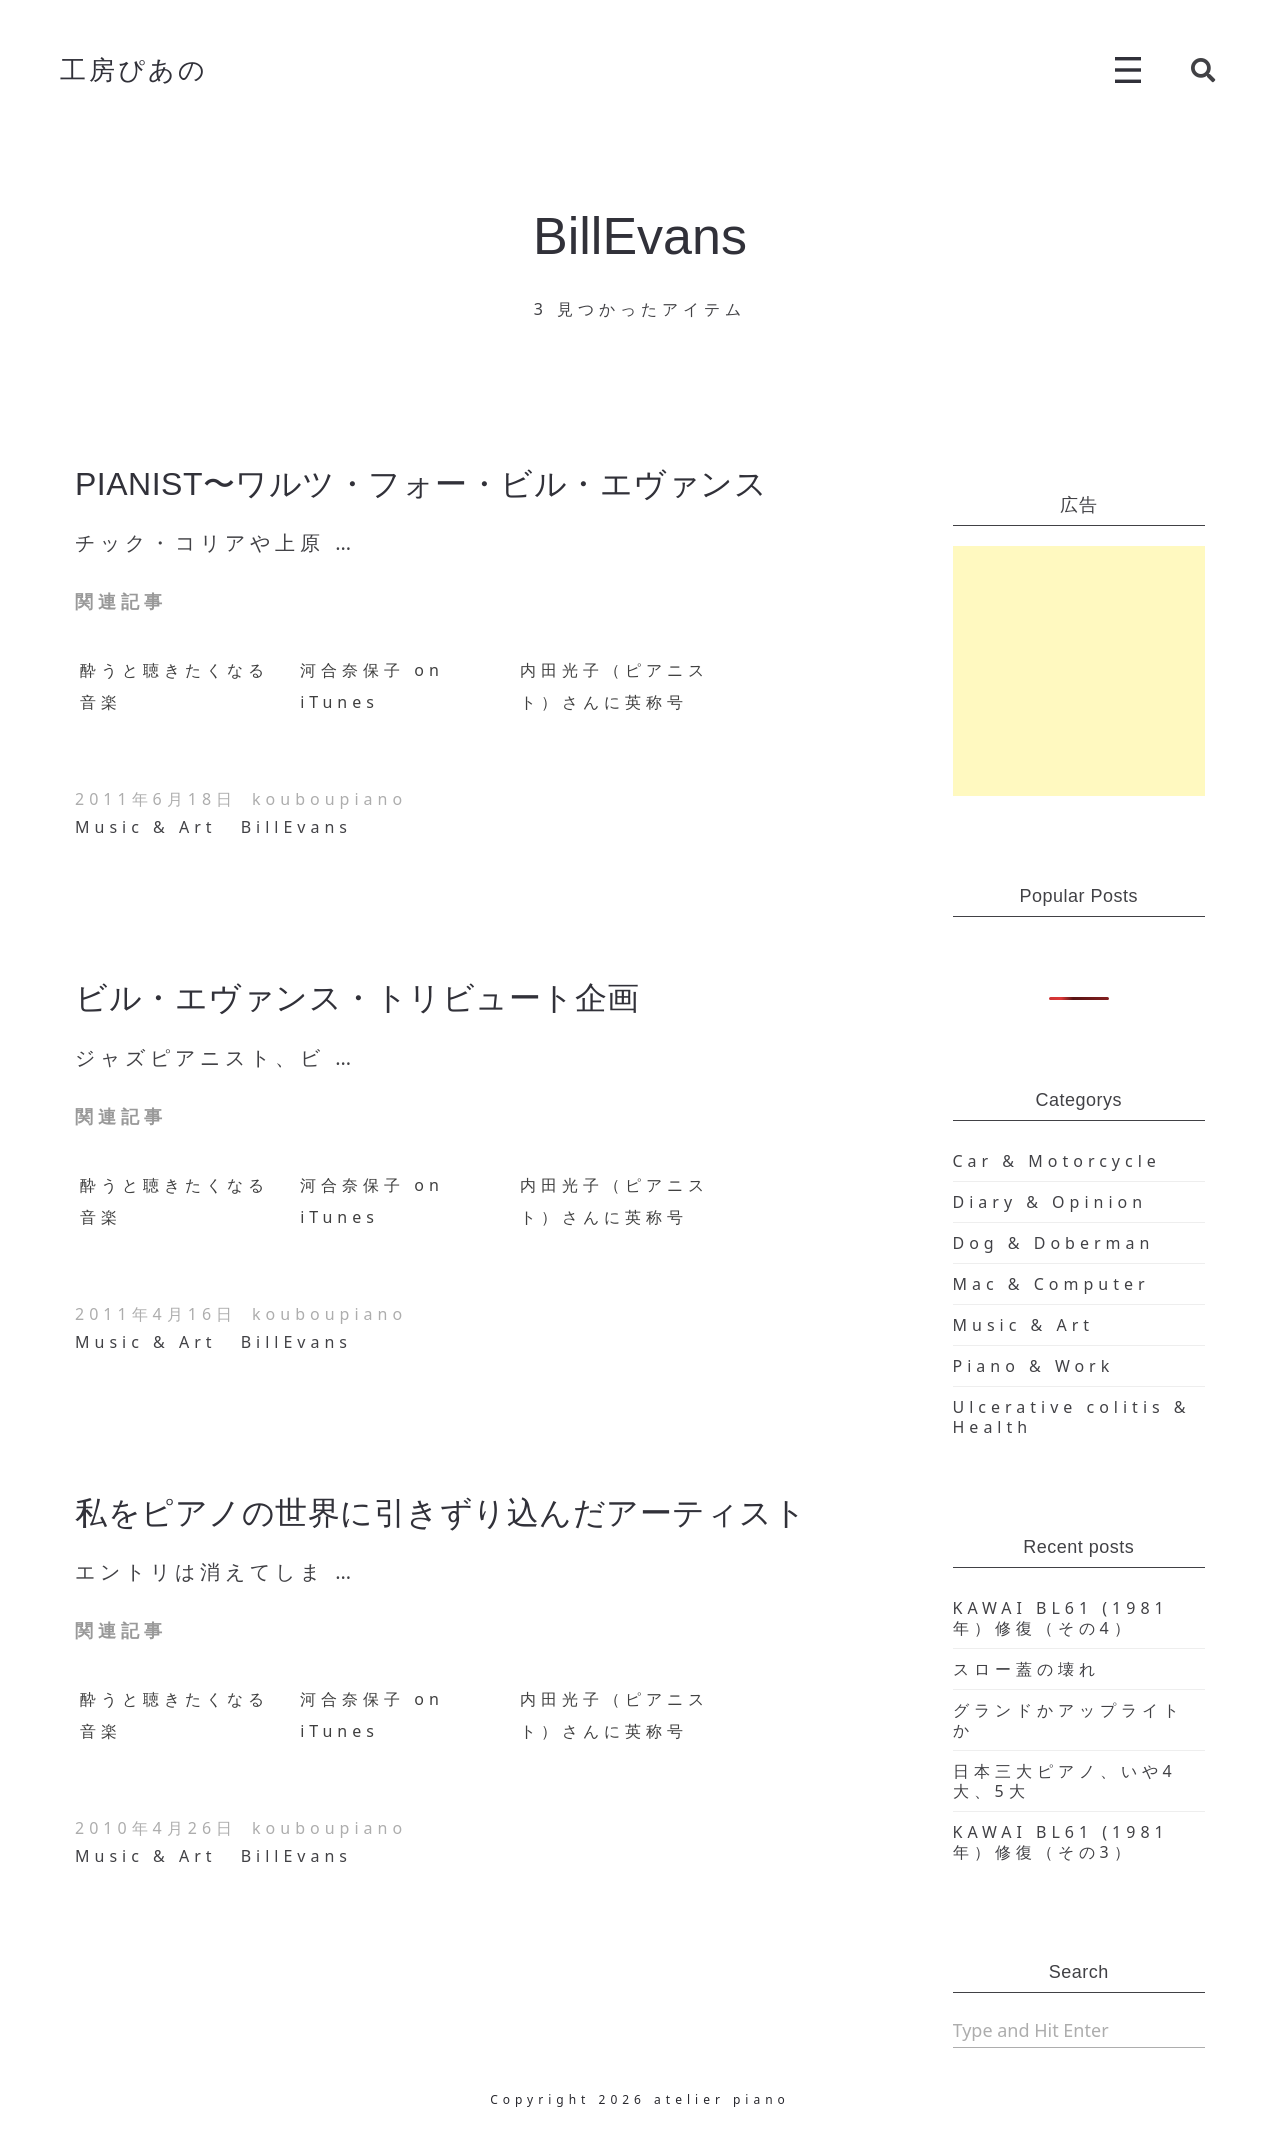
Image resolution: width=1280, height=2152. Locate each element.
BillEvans (296, 827)
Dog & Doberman (1054, 1243)
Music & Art (146, 827)
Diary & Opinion (1050, 1202)
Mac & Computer (1051, 1284)
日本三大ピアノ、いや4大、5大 (1065, 1781)
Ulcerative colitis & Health (1072, 1417)
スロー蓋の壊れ (1026, 1669)
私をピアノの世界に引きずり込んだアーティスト (440, 1513)
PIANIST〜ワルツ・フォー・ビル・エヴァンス (421, 484)
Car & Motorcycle (1057, 1161)
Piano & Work (1034, 1366)
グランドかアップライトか (1068, 1720)
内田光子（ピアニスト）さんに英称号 (614, 686)
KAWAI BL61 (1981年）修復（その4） (1061, 1618)
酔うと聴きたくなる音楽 (174, 686)
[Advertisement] (1079, 671)
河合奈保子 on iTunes (372, 686)
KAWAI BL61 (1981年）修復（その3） (1061, 1842)
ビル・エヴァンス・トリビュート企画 (357, 998)
